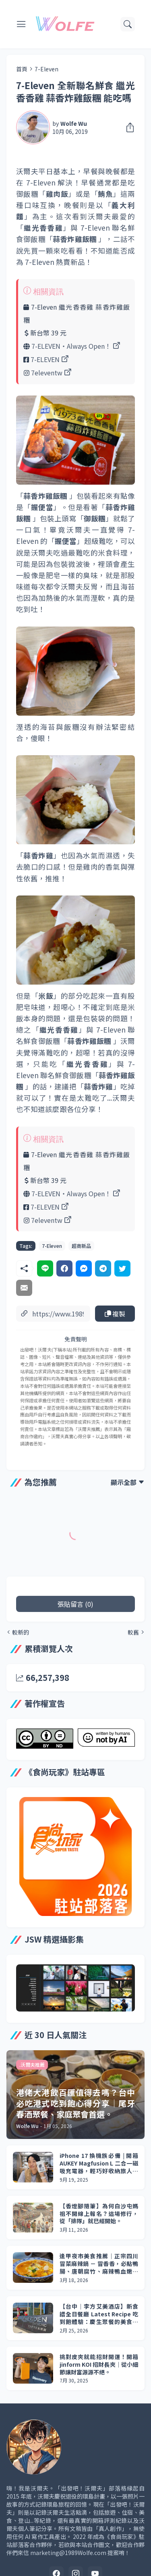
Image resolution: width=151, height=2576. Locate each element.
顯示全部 (124, 1482)
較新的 (20, 1632)
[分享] (127, 127)
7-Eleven (46, 69)
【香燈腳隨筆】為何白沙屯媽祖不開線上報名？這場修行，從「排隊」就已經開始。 (99, 2213)
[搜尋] (127, 24)
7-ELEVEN (45, 359)
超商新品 (81, 1245)
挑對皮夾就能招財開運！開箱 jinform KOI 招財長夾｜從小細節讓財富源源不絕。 (99, 2364)
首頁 (21, 69)
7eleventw (46, 372)
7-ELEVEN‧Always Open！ (71, 346)
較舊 (133, 1632)
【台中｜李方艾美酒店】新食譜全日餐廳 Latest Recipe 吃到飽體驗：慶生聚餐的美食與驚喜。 (99, 2314)
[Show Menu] (21, 24)
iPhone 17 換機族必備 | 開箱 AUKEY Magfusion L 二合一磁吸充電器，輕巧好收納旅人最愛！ (99, 2163)
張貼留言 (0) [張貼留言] (75, 1604)
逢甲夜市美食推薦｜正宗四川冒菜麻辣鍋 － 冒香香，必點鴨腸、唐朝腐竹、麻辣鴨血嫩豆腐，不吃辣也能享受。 (99, 2263)
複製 (115, 1313)
